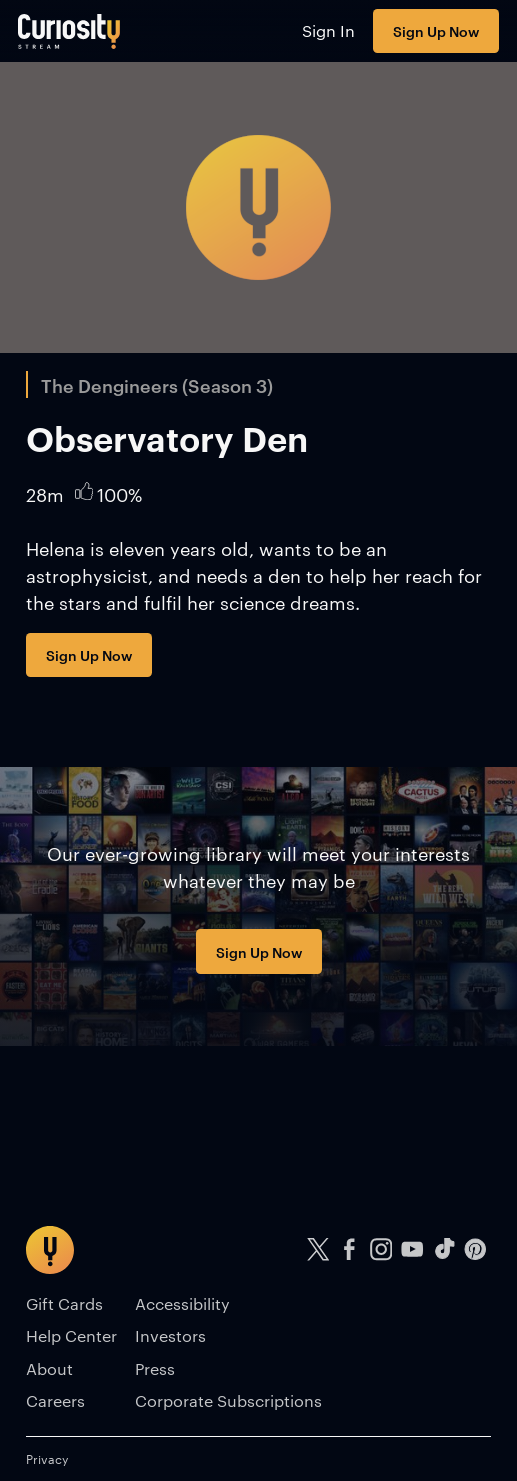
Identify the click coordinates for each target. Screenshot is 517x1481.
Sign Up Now (436, 30)
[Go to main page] (69, 31)
